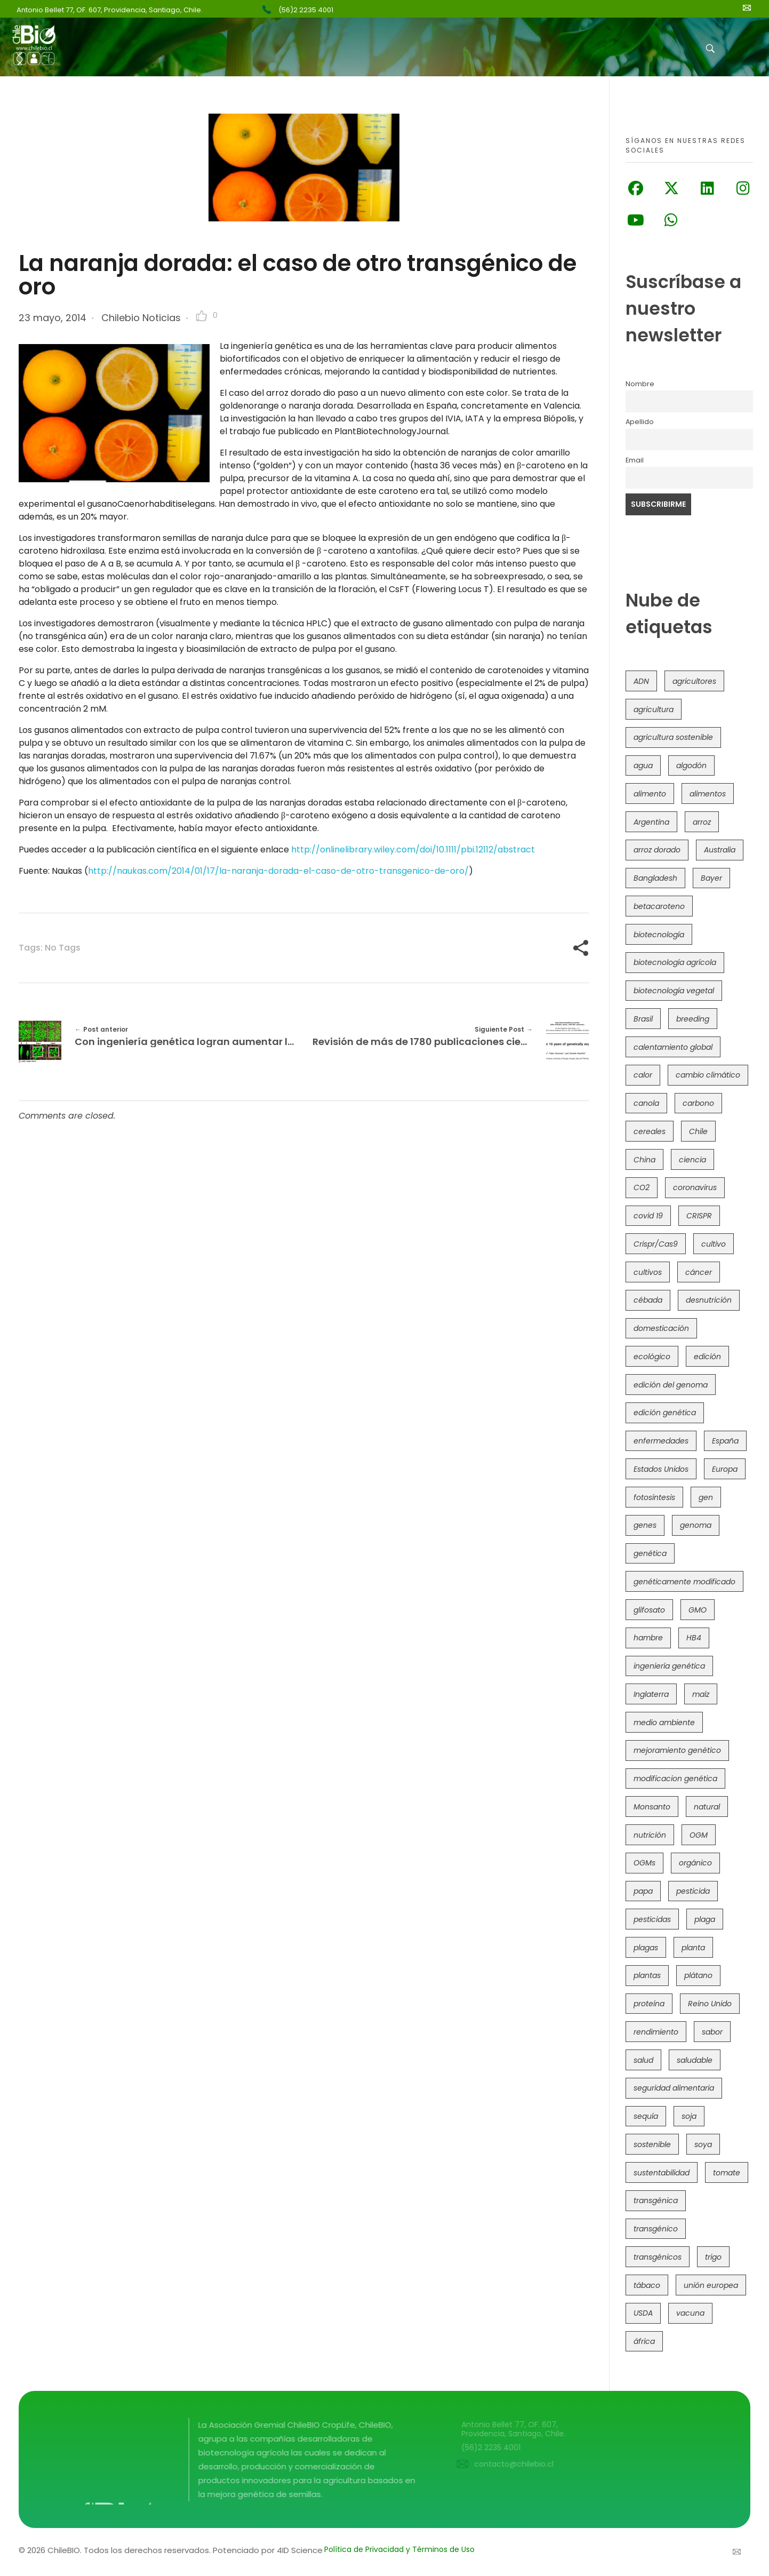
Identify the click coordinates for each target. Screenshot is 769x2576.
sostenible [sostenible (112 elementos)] (652, 2144)
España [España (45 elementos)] (725, 1440)
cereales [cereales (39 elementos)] (650, 1131)
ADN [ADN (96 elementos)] (641, 681)
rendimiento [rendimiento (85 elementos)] (656, 2032)
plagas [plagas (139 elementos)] (646, 1947)
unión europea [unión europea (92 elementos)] (711, 2285)
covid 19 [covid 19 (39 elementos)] (648, 1215)
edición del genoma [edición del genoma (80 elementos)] (671, 1384)
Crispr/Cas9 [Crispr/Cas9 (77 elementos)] (656, 1244)
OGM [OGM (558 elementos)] (699, 1835)
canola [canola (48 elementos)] (646, 1103)
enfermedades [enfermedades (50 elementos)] (661, 1440)
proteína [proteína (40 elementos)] (649, 2003)
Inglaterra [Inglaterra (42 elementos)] (651, 1694)
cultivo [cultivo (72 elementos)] (713, 1244)
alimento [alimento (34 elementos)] (650, 793)
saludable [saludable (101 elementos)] (694, 2060)
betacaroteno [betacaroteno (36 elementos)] (659, 906)
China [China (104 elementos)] (644, 1159)
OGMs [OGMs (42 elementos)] (644, 1862)
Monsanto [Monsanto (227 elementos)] (652, 1806)
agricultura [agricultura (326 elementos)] (654, 709)
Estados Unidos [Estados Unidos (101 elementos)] (661, 1469)
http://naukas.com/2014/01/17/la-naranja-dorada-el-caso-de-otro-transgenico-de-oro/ (278, 871)
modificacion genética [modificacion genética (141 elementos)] (675, 1778)
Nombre (640, 383)
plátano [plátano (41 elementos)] (698, 1975)
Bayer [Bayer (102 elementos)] (711, 878)
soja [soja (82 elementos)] (689, 2116)
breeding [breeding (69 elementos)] (692, 1019)
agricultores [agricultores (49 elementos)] (694, 681)
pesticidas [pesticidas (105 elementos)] (652, 1919)
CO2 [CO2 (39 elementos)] (642, 1187)
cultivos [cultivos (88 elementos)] (648, 1272)
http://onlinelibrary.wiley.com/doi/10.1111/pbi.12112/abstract (413, 849)
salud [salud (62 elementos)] (643, 2060)
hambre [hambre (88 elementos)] (648, 1637)
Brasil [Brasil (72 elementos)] (643, 1019)
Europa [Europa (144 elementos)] (725, 1469)
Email (635, 460)
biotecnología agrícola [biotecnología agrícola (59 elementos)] (675, 962)
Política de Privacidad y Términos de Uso (399, 2549)
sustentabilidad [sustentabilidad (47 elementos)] (662, 2172)
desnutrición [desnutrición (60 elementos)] (709, 1300)
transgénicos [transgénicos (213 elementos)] (658, 2257)
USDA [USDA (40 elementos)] (643, 2313)
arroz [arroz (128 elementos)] (702, 822)
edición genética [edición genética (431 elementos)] (665, 1412)
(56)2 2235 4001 (305, 10)
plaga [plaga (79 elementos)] (704, 1919)
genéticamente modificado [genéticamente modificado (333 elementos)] (684, 1581)
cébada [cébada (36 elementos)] (648, 1300)
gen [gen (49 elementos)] (706, 1497)
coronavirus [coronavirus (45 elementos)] (695, 1187)
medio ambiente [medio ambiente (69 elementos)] (664, 1722)
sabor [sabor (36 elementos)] (712, 2032)
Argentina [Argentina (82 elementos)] (651, 822)
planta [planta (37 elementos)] (693, 1947)
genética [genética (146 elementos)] (650, 1553)
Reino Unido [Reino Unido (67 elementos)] (710, 2003)
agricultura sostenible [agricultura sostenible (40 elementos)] (673, 737)
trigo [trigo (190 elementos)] (713, 2257)
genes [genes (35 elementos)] (645, 1525)
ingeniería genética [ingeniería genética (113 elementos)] (669, 1666)
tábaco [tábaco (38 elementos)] (647, 2285)
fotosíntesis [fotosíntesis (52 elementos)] (654, 1497)
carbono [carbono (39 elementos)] (698, 1103)
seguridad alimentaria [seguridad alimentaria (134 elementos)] (674, 2088)
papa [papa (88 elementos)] (643, 1891)
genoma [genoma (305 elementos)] (695, 1525)
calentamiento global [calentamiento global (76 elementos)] (673, 1047)
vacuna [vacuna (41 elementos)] (690, 2313)
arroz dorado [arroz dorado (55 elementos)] (657, 849)
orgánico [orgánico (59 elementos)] (695, 1862)
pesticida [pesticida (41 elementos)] (693, 1891)
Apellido (640, 421)
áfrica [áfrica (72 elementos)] (644, 2341)
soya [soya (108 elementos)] (703, 2144)
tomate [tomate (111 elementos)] (726, 2172)
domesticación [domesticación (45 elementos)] (661, 1328)
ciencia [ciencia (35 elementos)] (692, 1159)
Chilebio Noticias (141, 317)
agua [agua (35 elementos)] (643, 765)
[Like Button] (201, 316)
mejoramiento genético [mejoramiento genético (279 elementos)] (677, 1750)
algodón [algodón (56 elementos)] (691, 765)
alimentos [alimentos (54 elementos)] (708, 793)
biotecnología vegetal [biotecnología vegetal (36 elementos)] (674, 990)
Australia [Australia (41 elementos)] (719, 849)
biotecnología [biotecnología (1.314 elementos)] (659, 934)
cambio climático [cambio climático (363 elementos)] (708, 1075)
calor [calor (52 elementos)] (643, 1075)
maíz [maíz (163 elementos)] (700, 1694)
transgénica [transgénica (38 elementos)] (656, 2200)
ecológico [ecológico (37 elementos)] (652, 1356)
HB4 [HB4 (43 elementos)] (693, 1637)
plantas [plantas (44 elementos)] (647, 1975)
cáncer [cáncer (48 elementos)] (698, 1272)
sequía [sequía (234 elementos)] (646, 2116)
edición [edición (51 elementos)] (707, 1356)
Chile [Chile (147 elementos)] (698, 1131)
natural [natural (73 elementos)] (707, 1806)
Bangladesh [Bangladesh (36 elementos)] (655, 878)
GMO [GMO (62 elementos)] (697, 1610)
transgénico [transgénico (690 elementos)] (656, 2228)
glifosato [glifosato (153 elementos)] (649, 1610)
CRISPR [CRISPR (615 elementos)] (699, 1215)
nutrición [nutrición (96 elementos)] (650, 1835)
